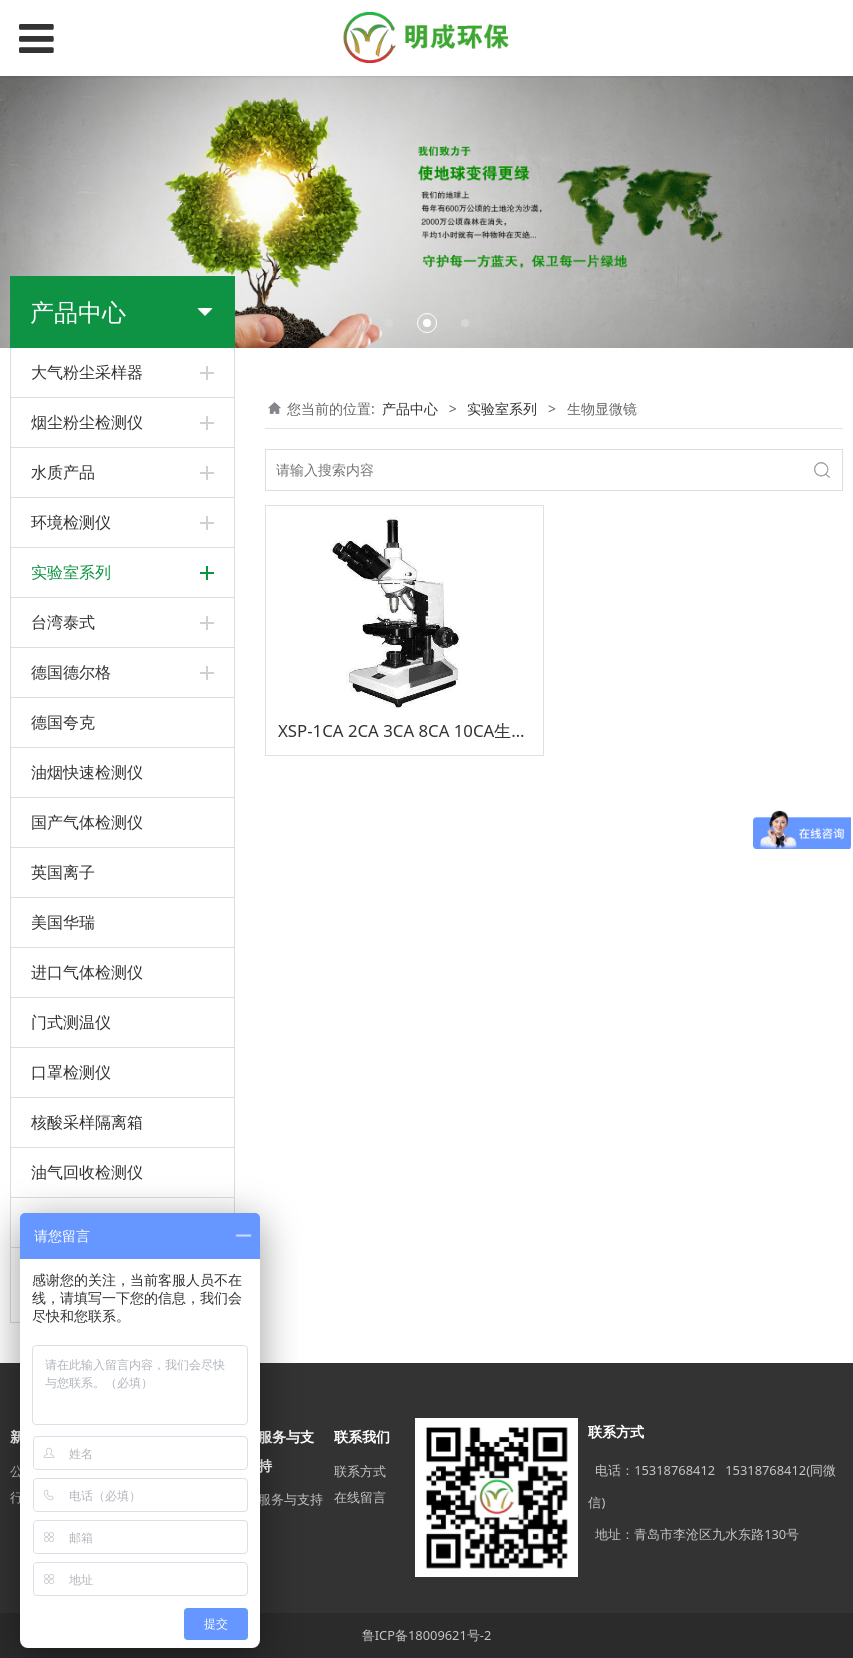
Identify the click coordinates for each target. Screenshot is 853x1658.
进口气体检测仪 (87, 972)
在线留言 (360, 1497)
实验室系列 (502, 408)
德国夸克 (63, 722)
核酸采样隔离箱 (87, 1122)
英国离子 (63, 872)
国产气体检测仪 (87, 822)
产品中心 (410, 408)
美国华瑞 (63, 922)
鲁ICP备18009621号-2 (427, 1635)
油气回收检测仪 (87, 1172)
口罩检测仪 (71, 1072)
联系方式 (360, 1471)
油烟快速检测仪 (87, 772)
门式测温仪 (71, 1022)
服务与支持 (290, 1499)
